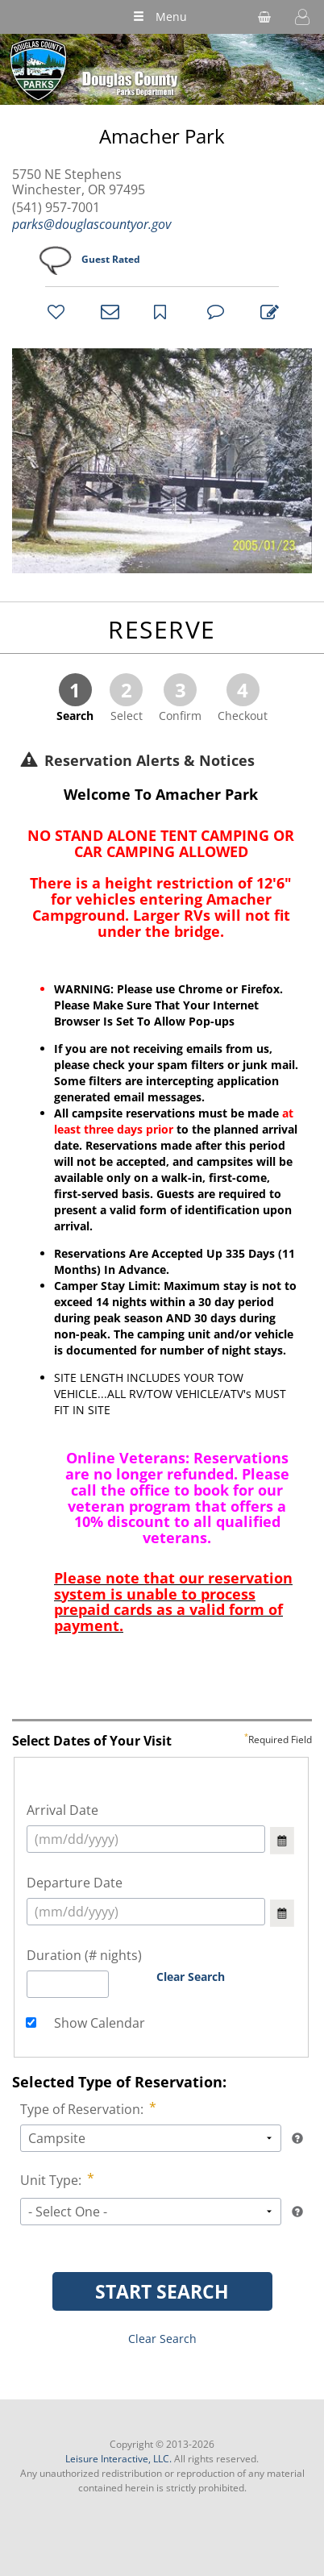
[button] (302, 17)
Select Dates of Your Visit (162, 1741)
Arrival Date (62, 1810)
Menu (160, 16)
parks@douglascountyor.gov (91, 224)
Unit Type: (52, 2180)
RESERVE (162, 629)
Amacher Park (162, 136)
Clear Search (190, 1976)
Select (126, 698)
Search (74, 698)
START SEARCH (162, 2291)
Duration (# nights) (84, 1955)
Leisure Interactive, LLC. (118, 2459)
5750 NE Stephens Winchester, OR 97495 (78, 182)
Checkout (243, 698)
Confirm (180, 698)
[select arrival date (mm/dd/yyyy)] (146, 1839)
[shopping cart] (264, 17)
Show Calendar (98, 2023)
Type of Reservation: (83, 2109)
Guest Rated (110, 259)
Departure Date (75, 1882)
